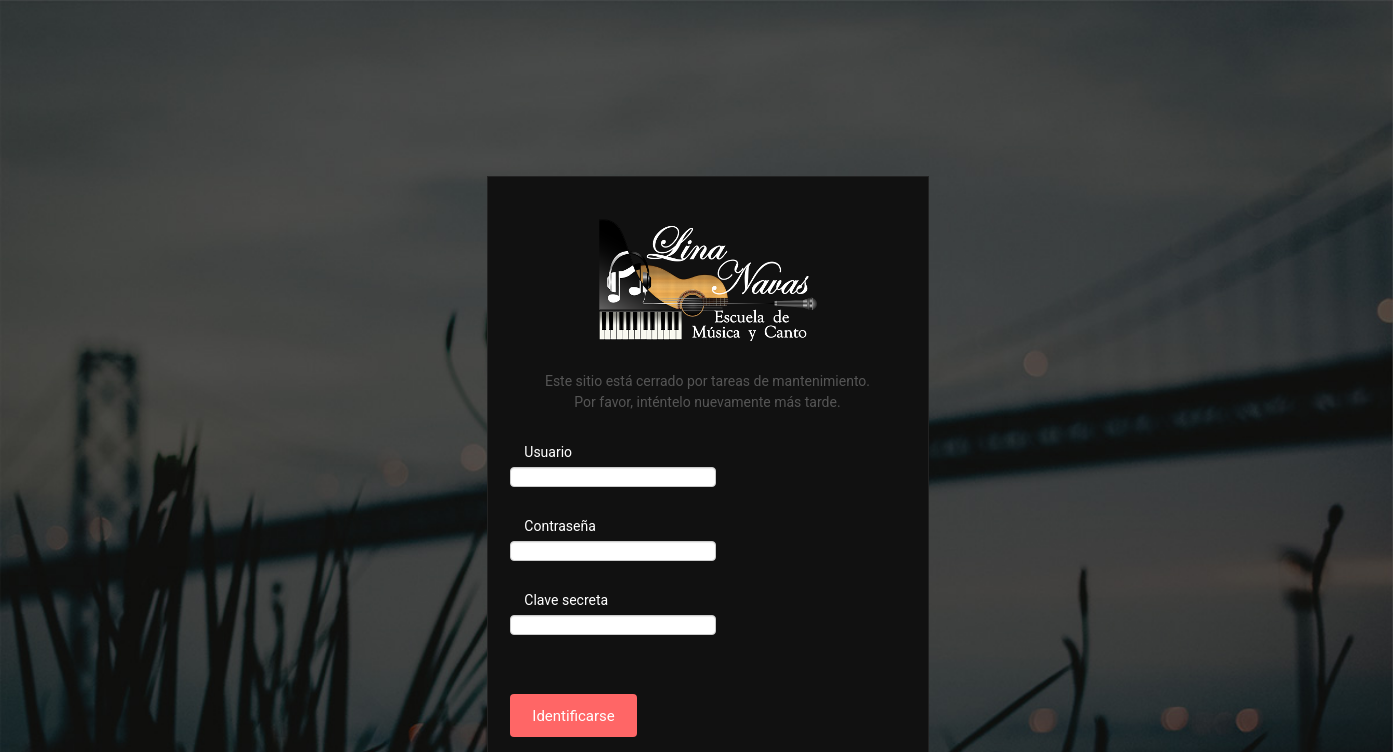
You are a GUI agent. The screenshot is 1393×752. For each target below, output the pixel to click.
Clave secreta (566, 600)
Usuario (548, 452)
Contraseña (560, 526)
